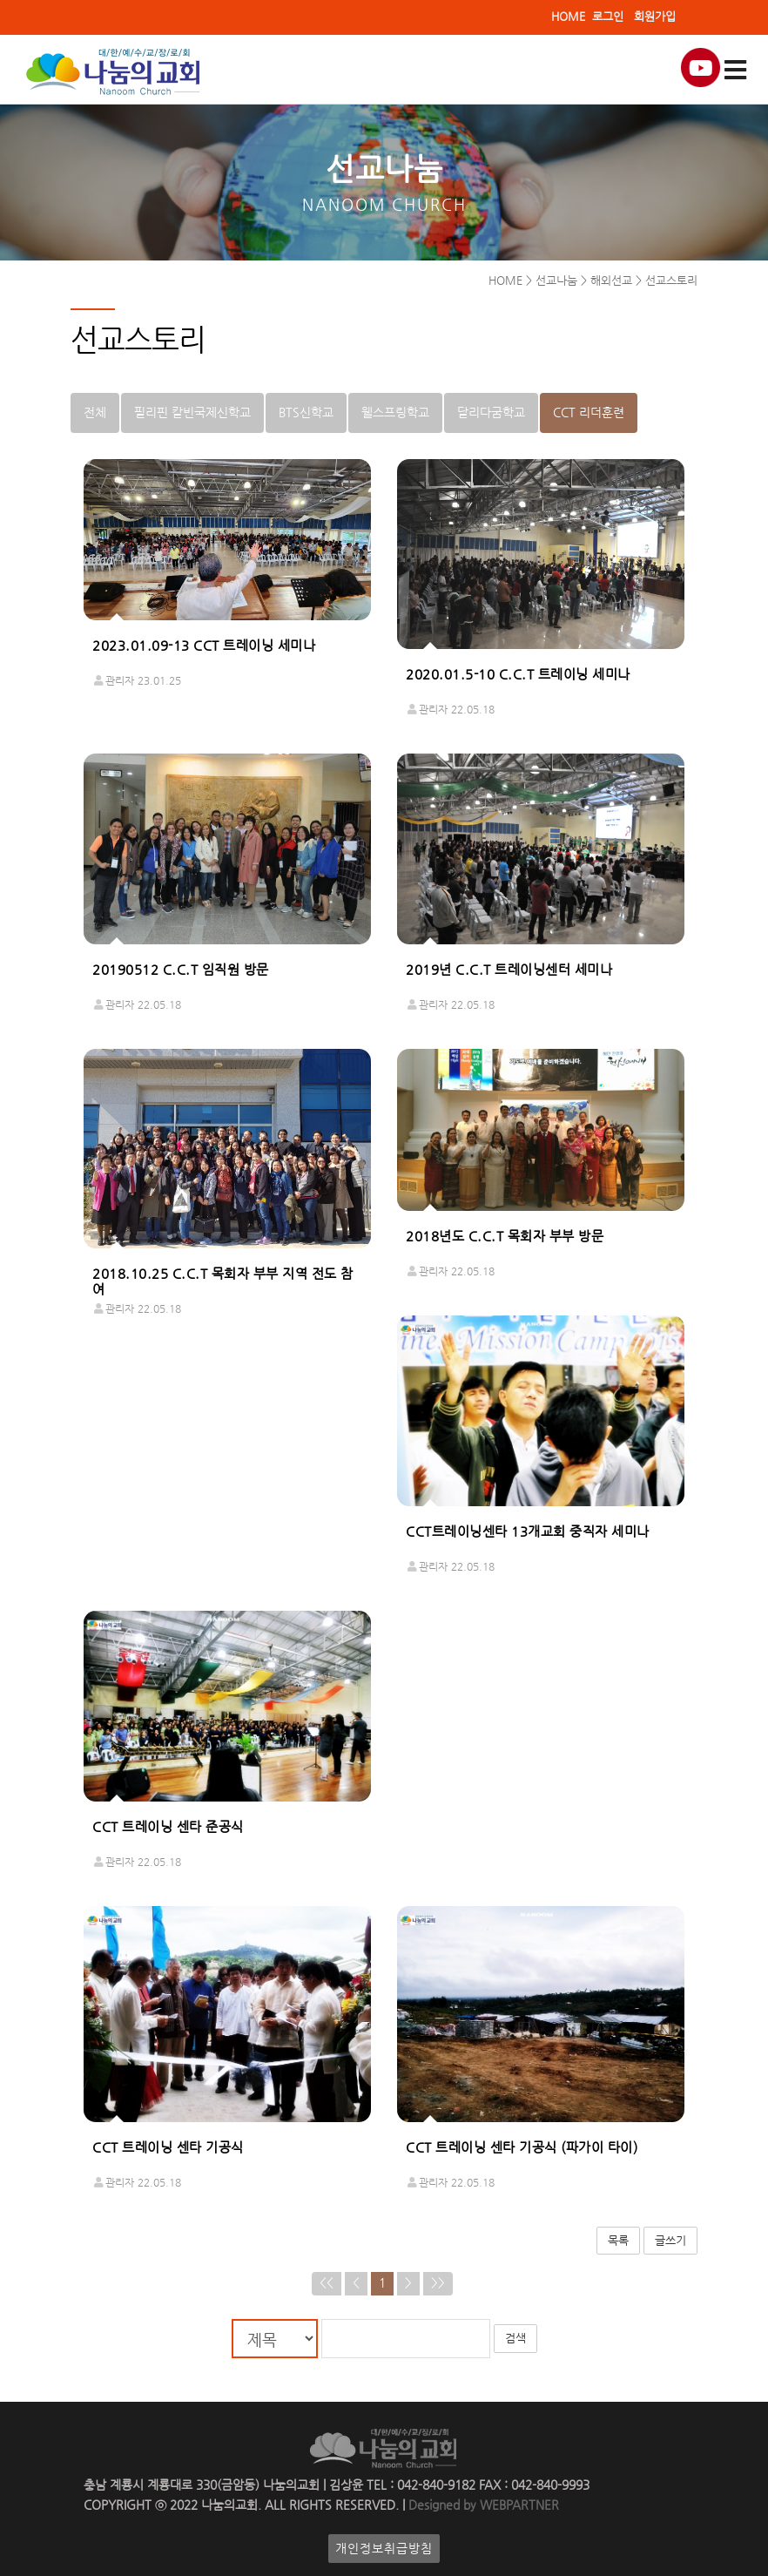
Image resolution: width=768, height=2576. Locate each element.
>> (438, 2283)
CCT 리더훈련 (588, 412)
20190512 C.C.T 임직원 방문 (180, 970)
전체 (95, 412)
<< (326, 2283)
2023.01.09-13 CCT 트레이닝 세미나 (203, 646)
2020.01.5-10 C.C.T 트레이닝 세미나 (518, 675)
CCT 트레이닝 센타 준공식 (168, 1828)
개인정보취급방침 (384, 2548)
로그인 (607, 16)
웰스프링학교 (395, 412)
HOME (568, 16)
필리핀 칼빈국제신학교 (192, 412)
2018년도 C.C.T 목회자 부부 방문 (504, 1236)
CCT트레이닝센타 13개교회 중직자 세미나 (528, 1532)
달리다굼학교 (491, 412)
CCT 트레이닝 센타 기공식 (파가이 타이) (521, 2147)
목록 (618, 2240)
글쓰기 (670, 2240)
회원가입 (655, 16)
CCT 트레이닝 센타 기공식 (168, 2147)
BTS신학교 (306, 412)
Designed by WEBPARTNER (482, 2505)
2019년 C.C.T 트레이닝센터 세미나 (509, 970)
